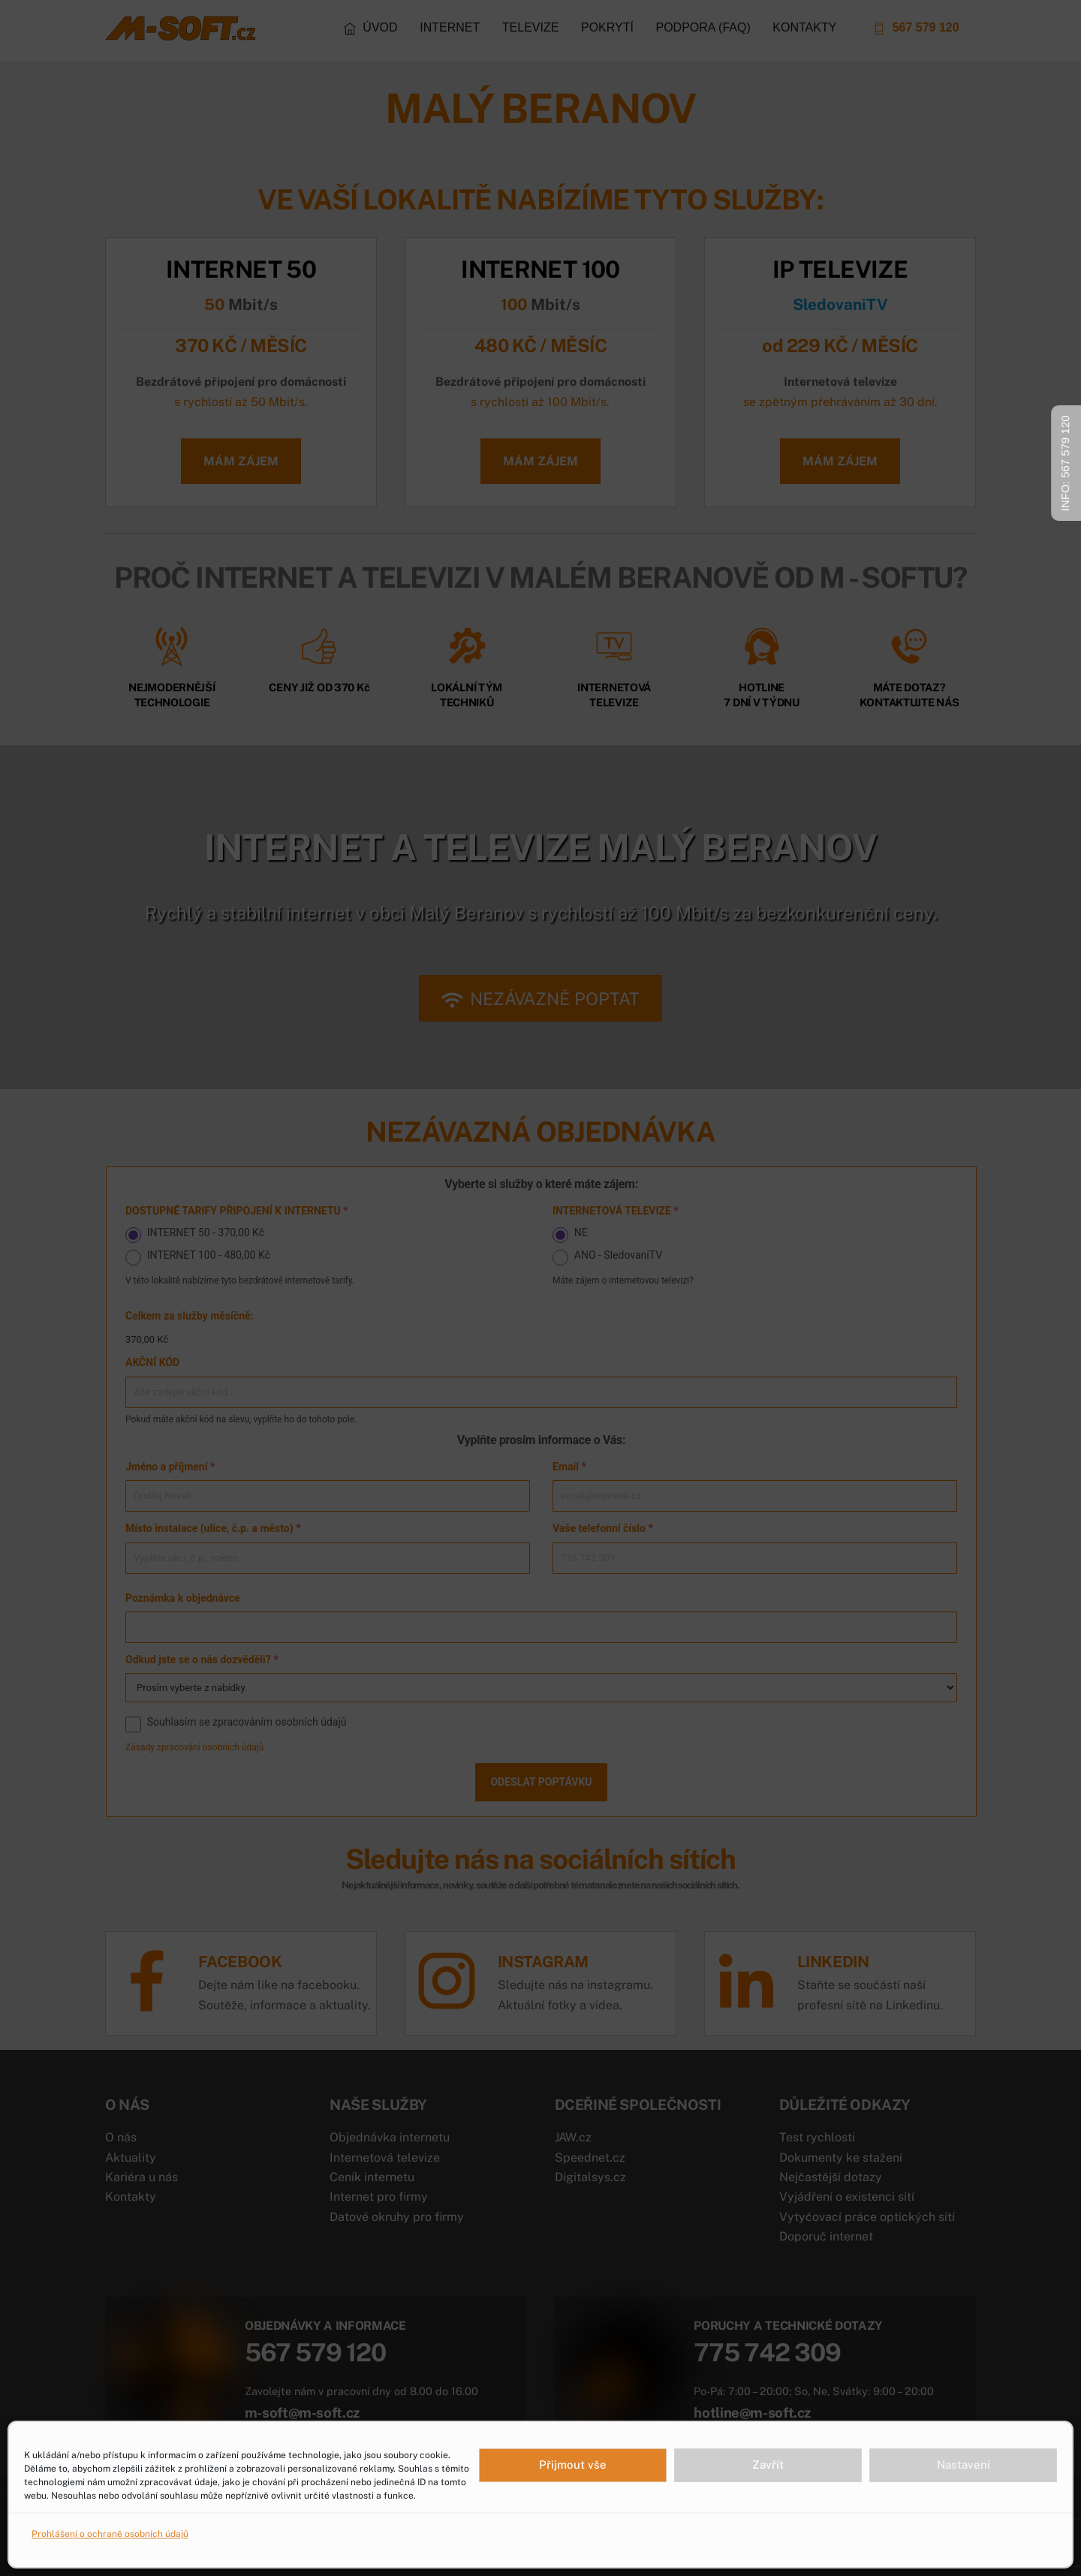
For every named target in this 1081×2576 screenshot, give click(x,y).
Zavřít (768, 2464)
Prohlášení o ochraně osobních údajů (110, 2534)
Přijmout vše (573, 2464)
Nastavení (963, 2464)
